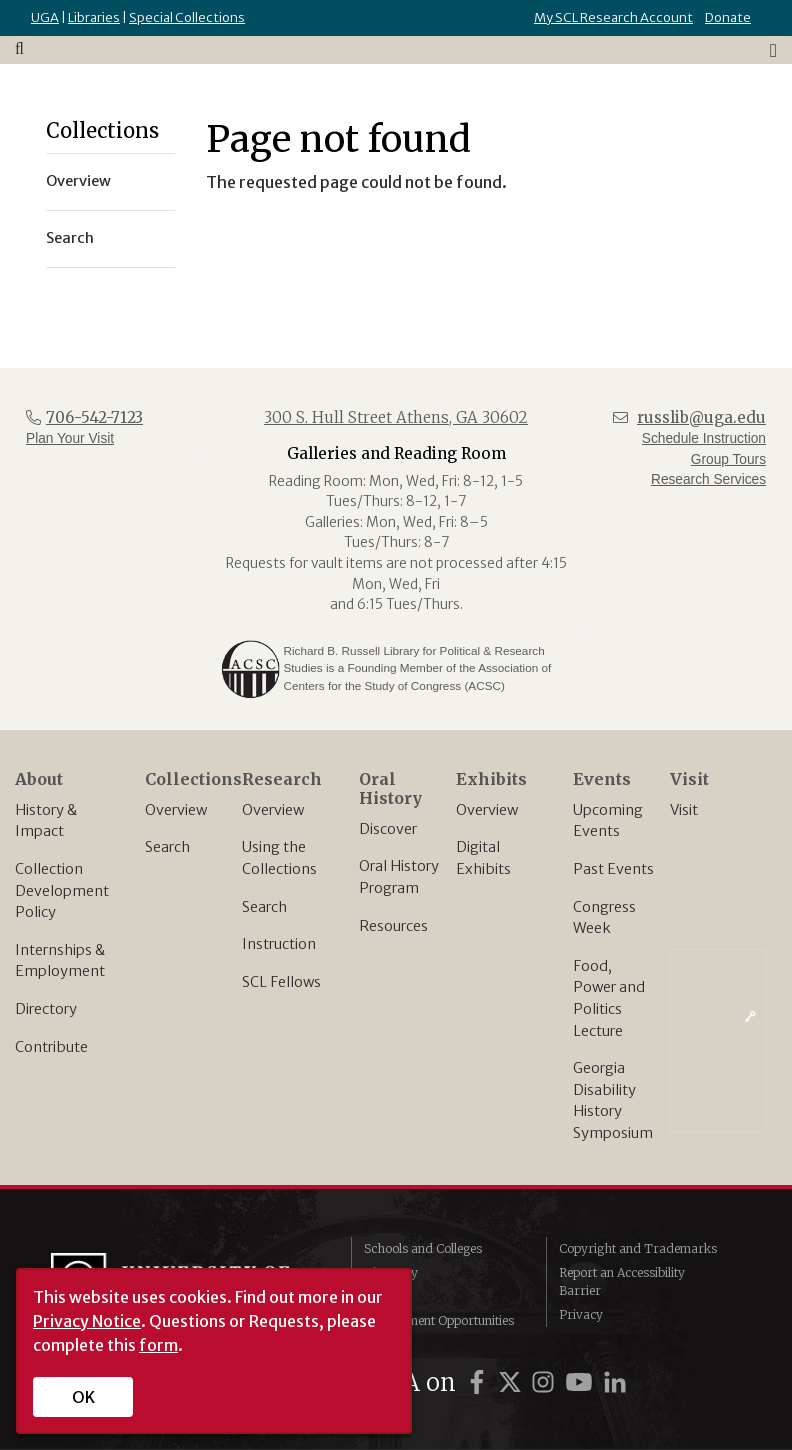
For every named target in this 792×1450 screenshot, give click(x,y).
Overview (176, 810)
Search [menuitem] (70, 238)
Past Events (613, 869)
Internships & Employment (60, 961)
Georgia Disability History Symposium (613, 1100)
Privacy (581, 1314)
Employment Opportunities (439, 1320)
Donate (728, 17)
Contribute (51, 1047)
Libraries (94, 17)
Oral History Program (399, 877)
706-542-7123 (94, 417)
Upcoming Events (608, 821)
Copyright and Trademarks (638, 1248)
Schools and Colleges (423, 1248)
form (158, 1345)
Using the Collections (279, 858)
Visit (684, 810)
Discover (388, 829)
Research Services (708, 479)
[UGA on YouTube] (582, 1382)
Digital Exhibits (483, 858)
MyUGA (386, 1296)
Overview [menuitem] (78, 181)
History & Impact (46, 821)
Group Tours (728, 459)
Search (167, 847)
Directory (46, 1009)
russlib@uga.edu (701, 417)
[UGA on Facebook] (480, 1382)
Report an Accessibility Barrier (622, 1281)
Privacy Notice (87, 1321)
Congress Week (604, 918)
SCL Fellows (281, 982)
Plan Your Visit (70, 438)
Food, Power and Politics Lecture (609, 998)
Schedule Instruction (704, 438)
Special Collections (187, 17)
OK (83, 1397)
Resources (393, 926)
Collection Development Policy (62, 890)
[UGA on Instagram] (546, 1382)
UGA (45, 17)
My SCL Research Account (613, 17)
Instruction (279, 944)
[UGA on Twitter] (513, 1382)
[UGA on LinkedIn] (615, 1382)
